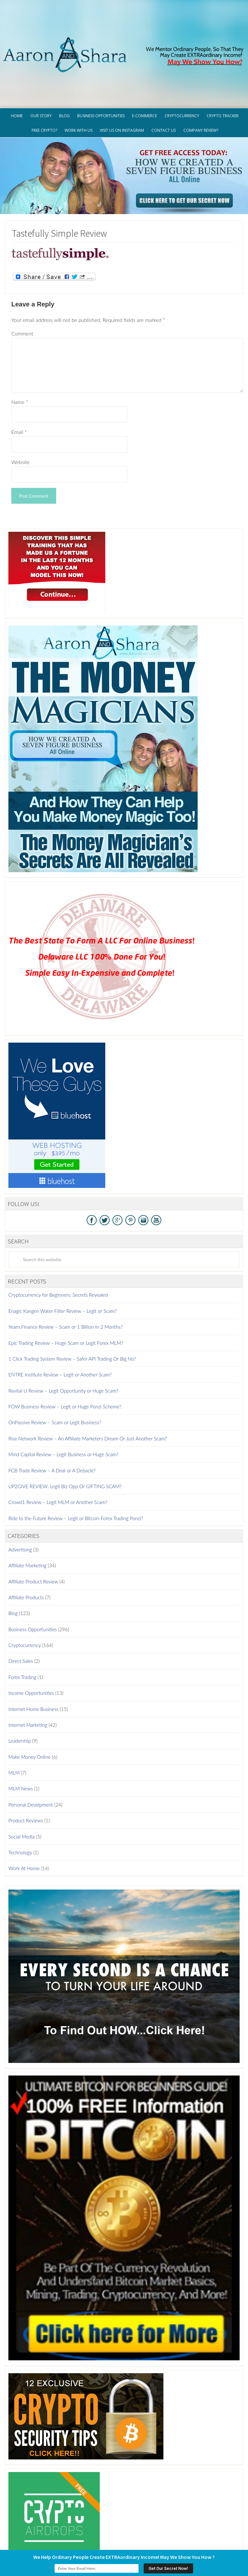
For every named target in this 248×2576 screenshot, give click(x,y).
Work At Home (24, 1820)
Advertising (20, 1501)
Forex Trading (22, 1629)
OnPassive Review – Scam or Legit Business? (54, 1374)
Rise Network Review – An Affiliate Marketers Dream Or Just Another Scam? (87, 1390)
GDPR (52, 2537)
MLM (14, 1724)
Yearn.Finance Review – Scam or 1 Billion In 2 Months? (65, 1279)
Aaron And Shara (124, 22)
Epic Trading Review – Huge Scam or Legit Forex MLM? (65, 1294)
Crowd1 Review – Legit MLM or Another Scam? (57, 1454)
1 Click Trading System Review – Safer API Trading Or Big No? (72, 1311)
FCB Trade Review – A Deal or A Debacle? (52, 1422)
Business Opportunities (32, 1581)
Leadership (19, 1692)
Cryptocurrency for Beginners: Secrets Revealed (58, 1247)
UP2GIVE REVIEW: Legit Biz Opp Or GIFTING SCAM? (65, 1438)
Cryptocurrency (24, 1597)
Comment (22, 285)
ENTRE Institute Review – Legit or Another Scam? (60, 1326)
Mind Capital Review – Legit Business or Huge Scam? (63, 1406)
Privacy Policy (79, 2537)
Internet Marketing (27, 1677)
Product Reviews (25, 1772)
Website (20, 414)
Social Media (21, 1788)
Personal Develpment (30, 1756)
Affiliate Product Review (33, 1533)
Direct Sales (20, 1613)
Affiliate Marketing (27, 1517)
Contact (194, 2537)
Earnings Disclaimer (157, 2537)
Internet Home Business (33, 1661)
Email (19, 384)
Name (19, 354)
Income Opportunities (31, 1645)
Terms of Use (115, 2537)
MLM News (20, 1740)
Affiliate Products (26, 1549)
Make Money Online (29, 1709)
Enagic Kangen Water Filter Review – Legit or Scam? (62, 1263)
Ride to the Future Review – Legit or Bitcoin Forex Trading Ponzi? (75, 1470)
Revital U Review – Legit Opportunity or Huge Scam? (63, 1342)
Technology (20, 1804)
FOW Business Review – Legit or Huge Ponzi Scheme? (64, 1358)
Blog (13, 1565)
